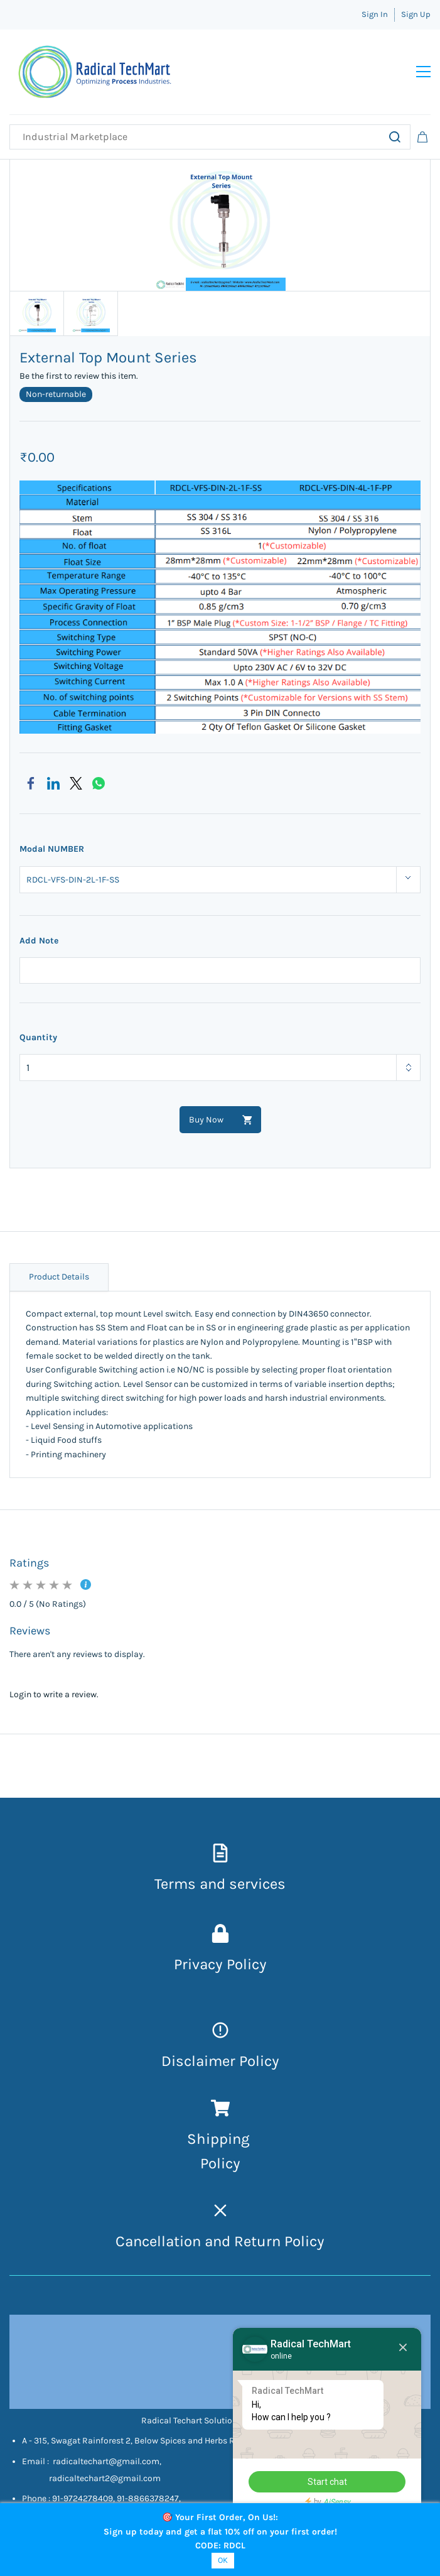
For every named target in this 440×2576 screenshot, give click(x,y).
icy (230, 2163)
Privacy (200, 1964)
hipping (225, 2139)
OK (223, 2560)
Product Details (59, 1276)
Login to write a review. (54, 1694)
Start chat (327, 2482)
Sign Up (416, 14)
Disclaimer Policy (220, 2061)
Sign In (375, 14)
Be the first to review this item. (78, 376)
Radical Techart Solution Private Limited (220, 2420)
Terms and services (220, 1884)
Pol (210, 2163)
